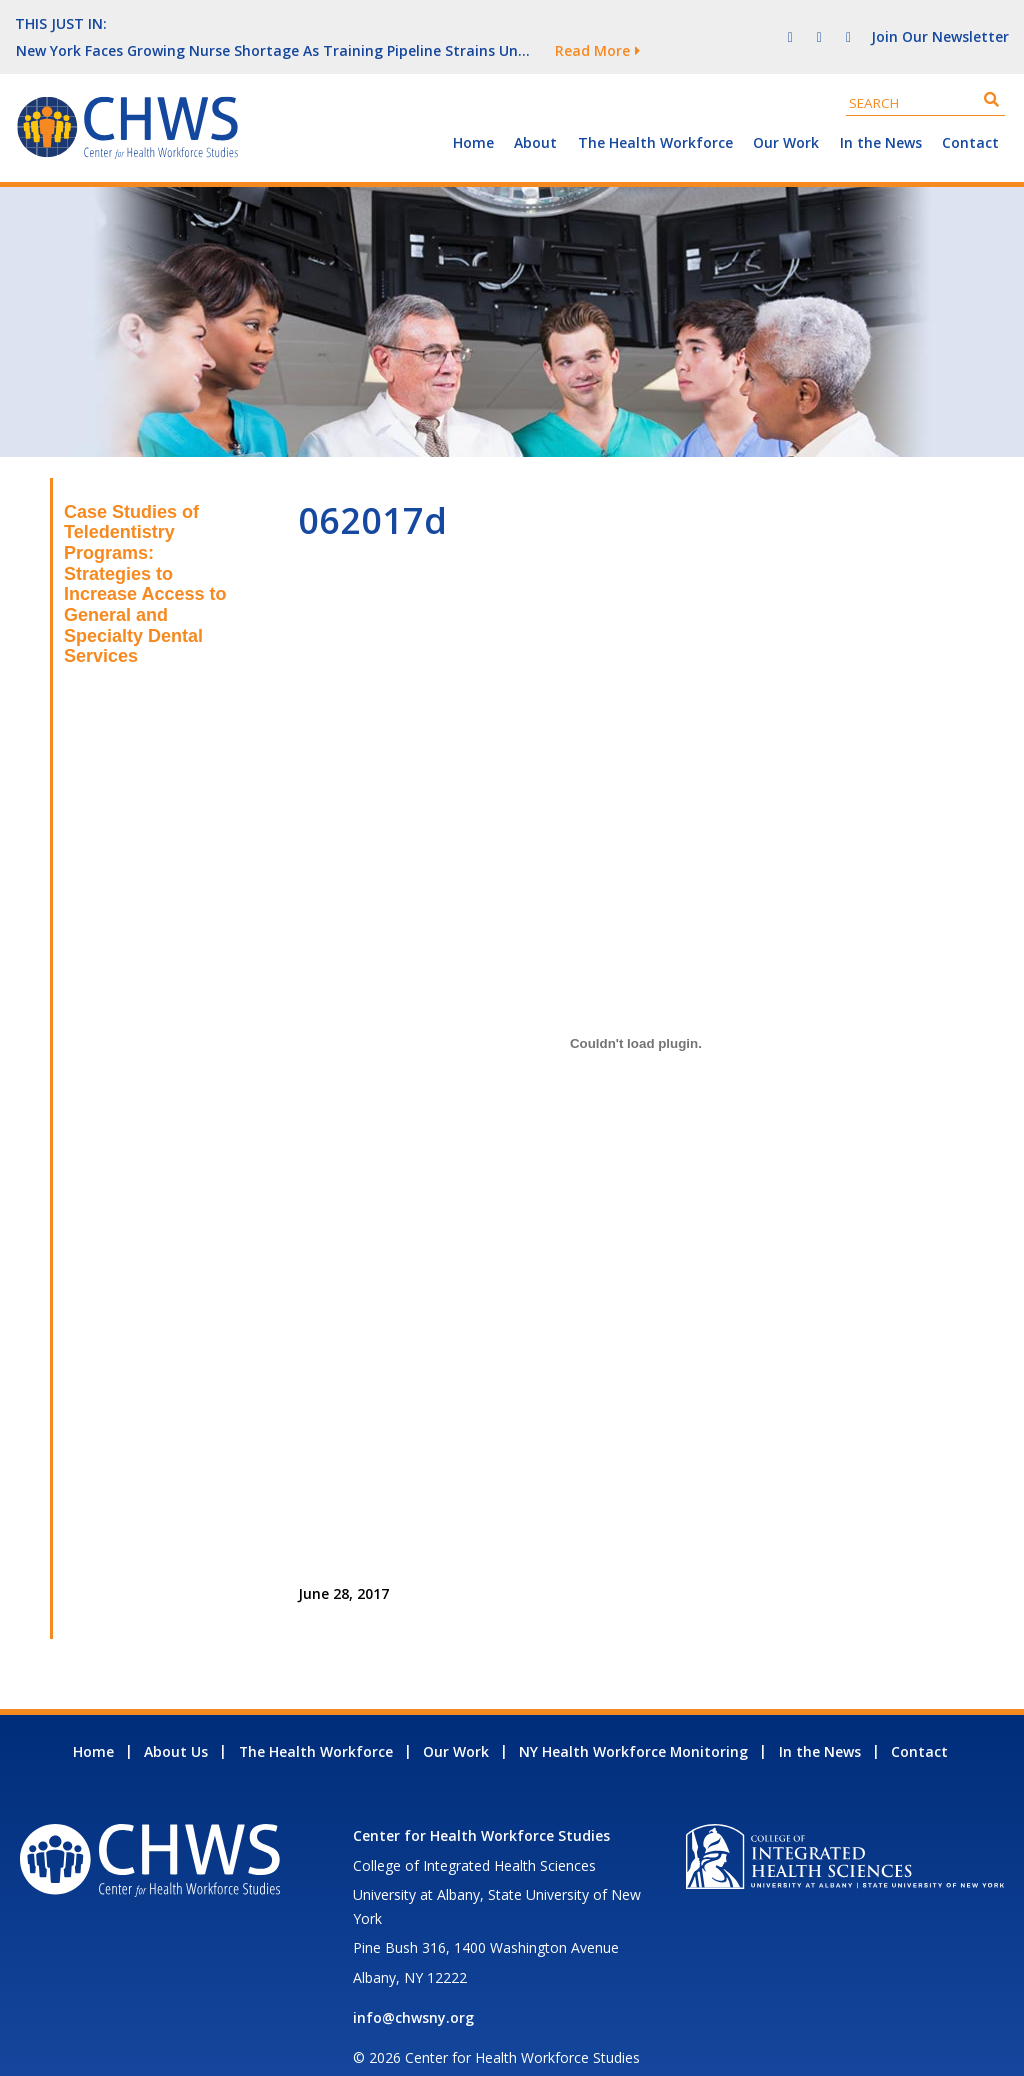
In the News (881, 115)
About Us (176, 1724)
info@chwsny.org (413, 1990)
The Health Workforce (655, 115)
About (535, 115)
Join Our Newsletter (940, 22)
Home (473, 115)
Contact (970, 115)
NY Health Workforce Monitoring (633, 1724)
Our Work (786, 115)
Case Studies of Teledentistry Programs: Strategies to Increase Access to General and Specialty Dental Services (145, 557)
